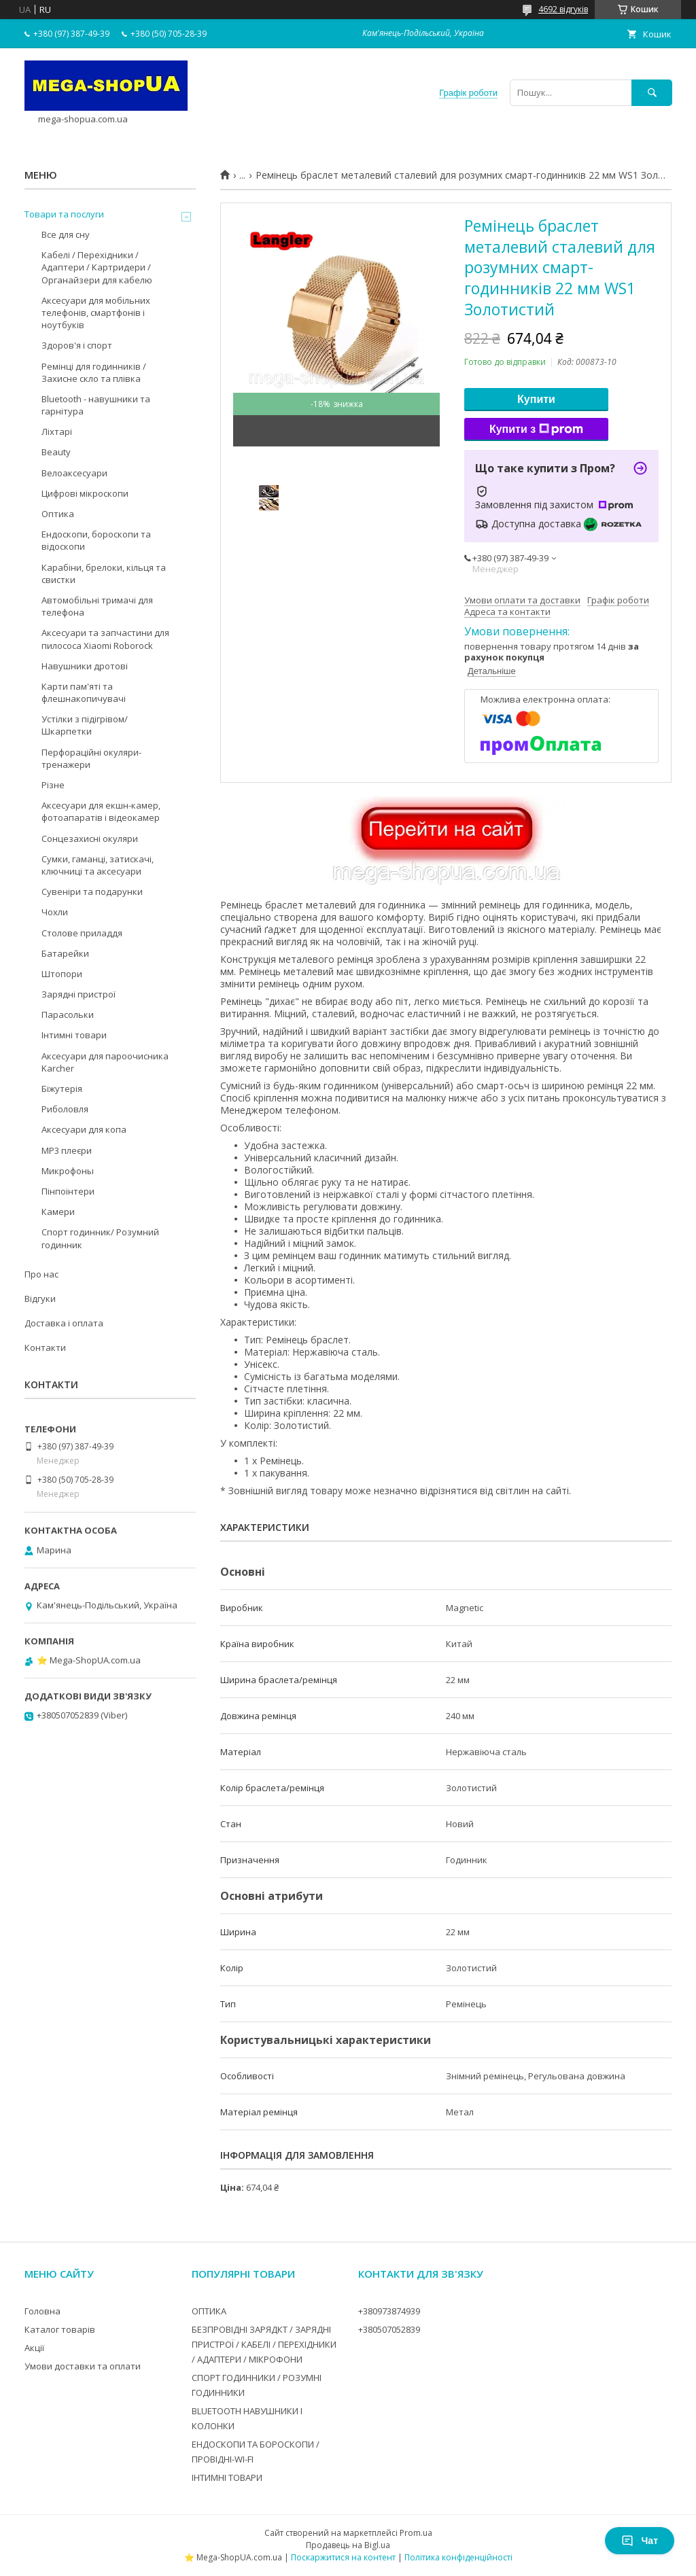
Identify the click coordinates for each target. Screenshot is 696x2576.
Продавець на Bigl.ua (348, 2545)
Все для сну (65, 234)
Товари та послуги (64, 214)
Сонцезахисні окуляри (89, 838)
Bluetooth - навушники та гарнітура (95, 405)
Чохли (54, 912)
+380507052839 (389, 2329)
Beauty (56, 452)
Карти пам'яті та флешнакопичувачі (83, 692)
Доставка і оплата (63, 1323)
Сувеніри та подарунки (92, 891)
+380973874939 (389, 2311)
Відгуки (40, 1298)
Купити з (536, 429)
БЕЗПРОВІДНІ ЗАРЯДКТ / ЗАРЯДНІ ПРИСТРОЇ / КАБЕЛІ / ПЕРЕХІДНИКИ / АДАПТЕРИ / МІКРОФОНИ (264, 2344)
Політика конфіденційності (458, 2557)
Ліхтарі (56, 431)
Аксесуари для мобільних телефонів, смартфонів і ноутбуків (95, 312)
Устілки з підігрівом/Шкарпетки (84, 725)
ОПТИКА (209, 2311)
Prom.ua (416, 2533)
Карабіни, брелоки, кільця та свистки (103, 573)
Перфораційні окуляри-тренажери (91, 758)
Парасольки (67, 1014)
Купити (536, 399)
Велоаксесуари (74, 473)
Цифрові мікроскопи (84, 493)
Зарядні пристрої (78, 994)
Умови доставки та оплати (82, 2366)
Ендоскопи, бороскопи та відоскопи (96, 540)
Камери (58, 1211)
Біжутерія (61, 1088)
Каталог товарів (59, 2329)
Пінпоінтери (67, 1191)
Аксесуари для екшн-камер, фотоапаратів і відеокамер (100, 811)
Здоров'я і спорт (76, 345)
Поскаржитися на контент (343, 2557)
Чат (639, 2541)
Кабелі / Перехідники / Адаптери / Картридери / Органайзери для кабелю (96, 267)
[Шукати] (651, 93)
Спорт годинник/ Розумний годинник (100, 1238)
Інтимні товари (74, 1035)
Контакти (45, 1347)
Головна (42, 2311)
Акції (34, 2348)
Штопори (61, 974)
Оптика (57, 514)
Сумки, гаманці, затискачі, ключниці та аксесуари (97, 865)
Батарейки (65, 953)
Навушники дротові (84, 666)
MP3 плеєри (66, 1150)
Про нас (41, 1274)
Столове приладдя (81, 933)
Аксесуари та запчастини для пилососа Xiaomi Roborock (105, 639)
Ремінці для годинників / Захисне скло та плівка (93, 372)
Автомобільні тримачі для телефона (97, 606)
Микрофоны (67, 1171)
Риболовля (64, 1109)
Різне (53, 785)
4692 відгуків (563, 9)
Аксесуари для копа (83, 1129)
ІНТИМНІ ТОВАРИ (227, 2477)
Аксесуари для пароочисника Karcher (105, 1062)
